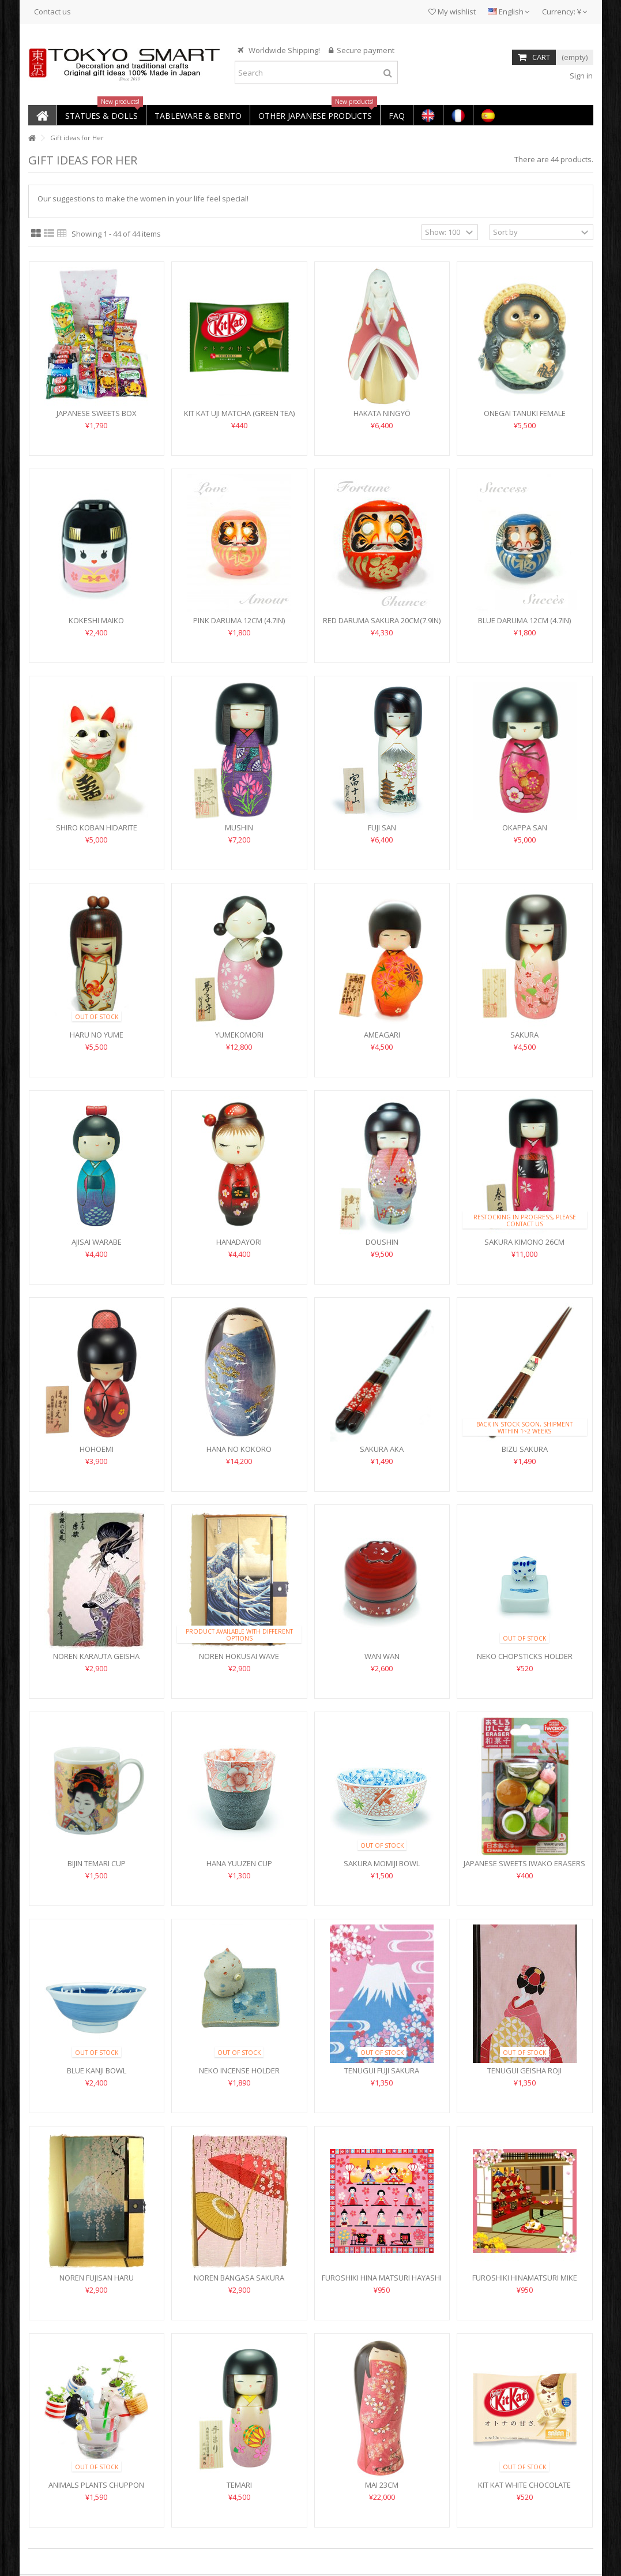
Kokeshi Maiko (96, 620)
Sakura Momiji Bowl (382, 1863)
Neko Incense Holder (239, 2070)
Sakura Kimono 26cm (524, 1242)
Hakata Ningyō (382, 413)
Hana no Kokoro (239, 1449)
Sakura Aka (382, 1449)
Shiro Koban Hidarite (96, 827)
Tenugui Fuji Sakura (381, 2070)
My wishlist (452, 11)
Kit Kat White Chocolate (524, 2485)
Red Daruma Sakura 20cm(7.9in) (382, 620)
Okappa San (524, 827)
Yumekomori (239, 1034)
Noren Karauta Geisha (96, 1656)
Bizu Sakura (525, 1449)
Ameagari (382, 1034)
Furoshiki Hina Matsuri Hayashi (382, 2277)
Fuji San (382, 827)
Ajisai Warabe (96, 1242)
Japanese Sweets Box (97, 413)
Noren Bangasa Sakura (239, 2277)
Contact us (52, 11)
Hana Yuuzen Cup (239, 1863)
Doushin (382, 1242)
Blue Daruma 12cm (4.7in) (524, 620)
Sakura (524, 1034)
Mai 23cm (381, 2485)
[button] (101, 115)
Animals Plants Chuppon (96, 2485)
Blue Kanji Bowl (96, 2070)
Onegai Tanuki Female (525, 413)
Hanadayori (239, 1242)
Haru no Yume (96, 1034)
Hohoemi (97, 1449)
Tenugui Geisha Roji (524, 2070)
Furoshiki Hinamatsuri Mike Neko (524, 2282)
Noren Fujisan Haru (96, 2277)
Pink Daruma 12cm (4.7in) (239, 620)
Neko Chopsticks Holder (525, 1656)
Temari (239, 2485)
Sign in (580, 75)
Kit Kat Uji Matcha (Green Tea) (239, 413)
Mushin (239, 827)
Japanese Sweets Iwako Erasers (524, 1863)
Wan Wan (382, 1656)
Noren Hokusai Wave (239, 1656)
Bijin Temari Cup (96, 1863)
